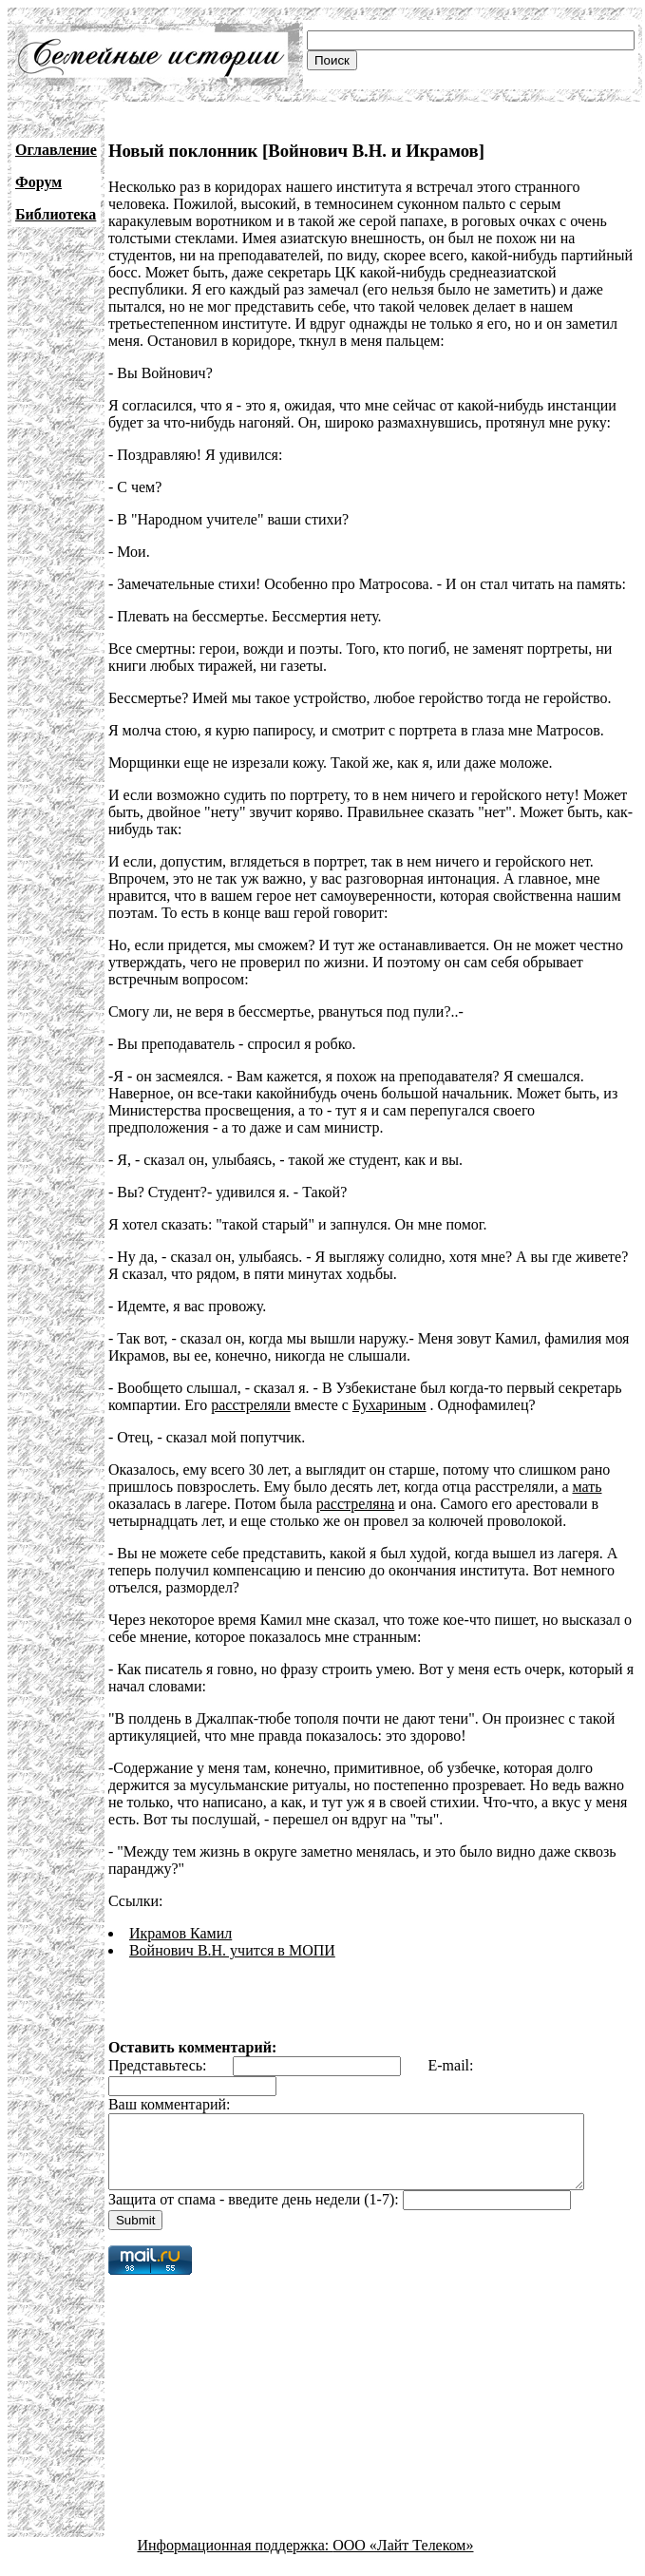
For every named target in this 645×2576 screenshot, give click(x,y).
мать (587, 1487)
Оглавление (56, 150)
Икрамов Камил (180, 1933)
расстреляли (250, 1405)
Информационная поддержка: (235, 2559)
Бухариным (389, 1405)
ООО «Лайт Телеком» (402, 2559)
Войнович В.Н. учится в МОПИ (232, 1950)
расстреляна (355, 1504)
